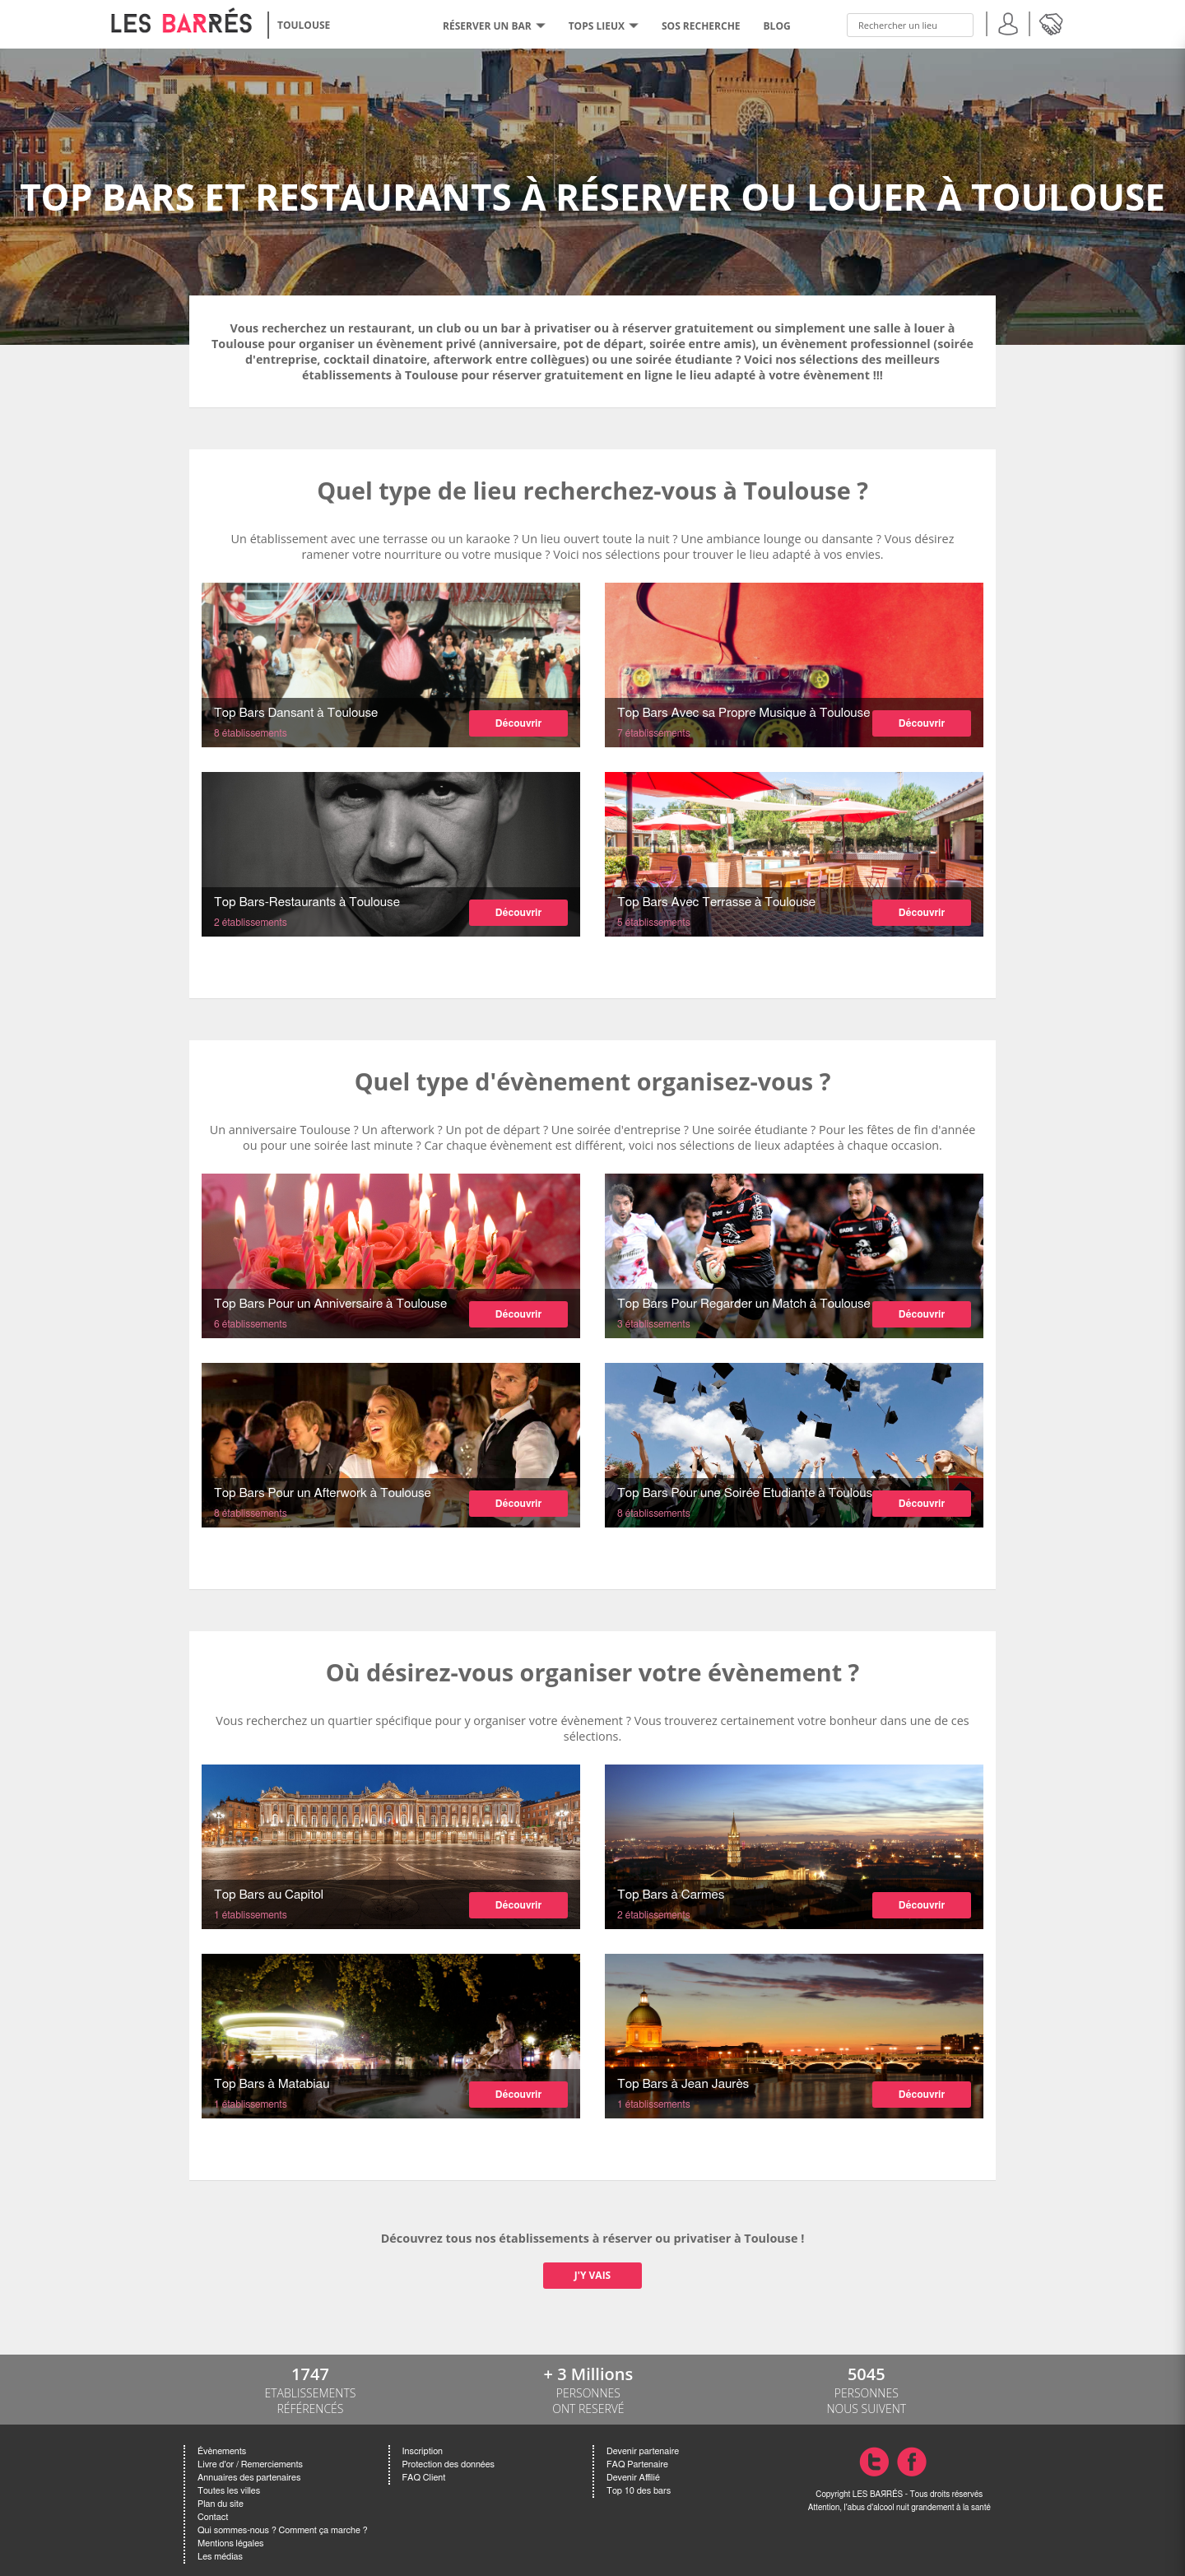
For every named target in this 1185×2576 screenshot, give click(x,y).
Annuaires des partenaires (249, 2477)
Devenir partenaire (642, 2451)
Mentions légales (230, 2543)
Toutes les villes (229, 2490)
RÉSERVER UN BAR (494, 26)
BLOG (777, 26)
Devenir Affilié (633, 2477)
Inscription (423, 2451)
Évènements (222, 2451)
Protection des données (448, 2464)
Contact (213, 2517)
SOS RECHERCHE (701, 26)
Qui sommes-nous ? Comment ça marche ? (283, 2530)
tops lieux (604, 26)
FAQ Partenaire (637, 2464)
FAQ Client (424, 2477)
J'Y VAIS (592, 2275)
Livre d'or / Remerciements (250, 2464)
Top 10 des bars (638, 2490)
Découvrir (518, 723)
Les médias (220, 2556)
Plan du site (221, 2504)
